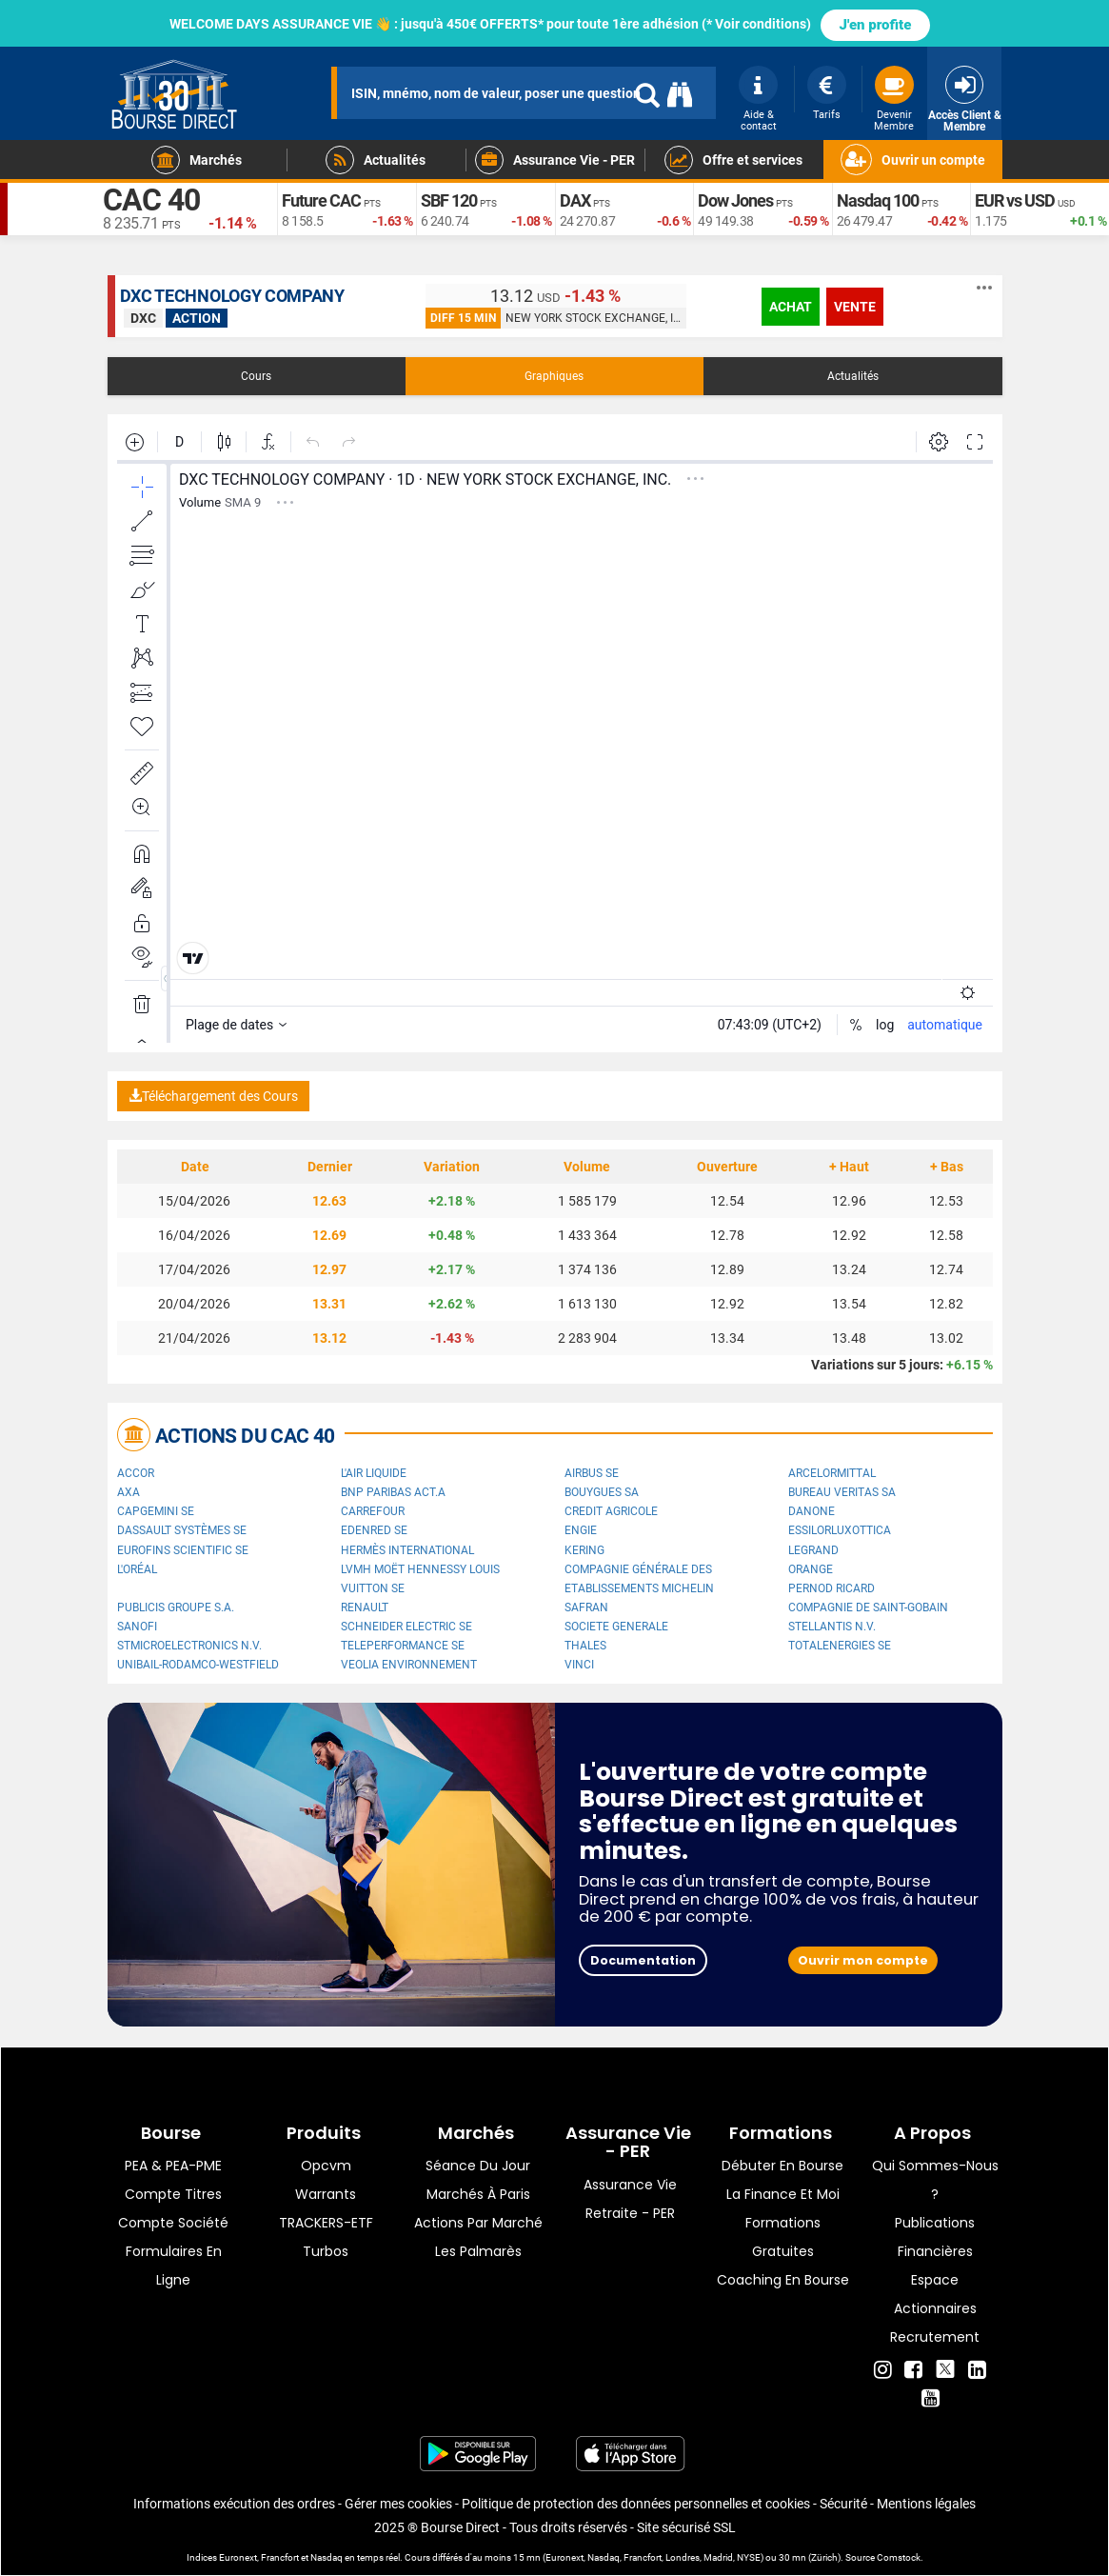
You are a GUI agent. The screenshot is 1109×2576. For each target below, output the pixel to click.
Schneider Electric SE (406, 1626)
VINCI (579, 1664)
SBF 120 (449, 200)
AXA (128, 1492)
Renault (364, 1607)
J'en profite (876, 24)
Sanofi (137, 1626)
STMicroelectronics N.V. (189, 1645)
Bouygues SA (601, 1492)
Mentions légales (926, 2503)
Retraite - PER (630, 2213)
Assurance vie (630, 2184)
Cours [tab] (256, 376)
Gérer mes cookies (398, 2503)
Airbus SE (591, 1473)
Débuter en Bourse (782, 2165)
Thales (585, 1645)
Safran (586, 1607)
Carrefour (373, 1511)
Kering (584, 1550)
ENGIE (580, 1530)
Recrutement (935, 2336)
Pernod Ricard (831, 1588)
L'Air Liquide (373, 1473)
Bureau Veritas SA (842, 1492)
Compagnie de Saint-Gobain (868, 1607)
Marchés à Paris (478, 2194)
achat (790, 306)
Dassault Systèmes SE (182, 1530)
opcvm (326, 2165)
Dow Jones (735, 200)
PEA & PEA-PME (173, 2165)
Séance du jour (478, 2165)
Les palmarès (478, 2251)
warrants (325, 2194)
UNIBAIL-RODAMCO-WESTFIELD (198, 1664)
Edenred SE (374, 1530)
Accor (135, 1473)
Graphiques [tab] (554, 376)
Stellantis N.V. (832, 1626)
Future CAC (321, 200)
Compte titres (173, 2194)
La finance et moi (783, 2194)
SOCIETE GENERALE (616, 1626)
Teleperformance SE (403, 1645)
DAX (575, 200)
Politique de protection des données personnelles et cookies (636, 2503)
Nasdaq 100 (878, 200)
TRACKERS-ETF (326, 2222)
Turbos (325, 2251)
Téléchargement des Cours (213, 1096)
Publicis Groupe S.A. (175, 1607)
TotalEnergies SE (839, 1645)
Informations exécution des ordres (234, 2503)
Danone (811, 1511)
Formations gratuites (783, 2237)
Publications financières (935, 2237)
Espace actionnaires (935, 2294)
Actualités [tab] (853, 376)
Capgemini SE (155, 1511)
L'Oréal (137, 1569)
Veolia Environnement (409, 1664)
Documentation (643, 1960)
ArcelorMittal (832, 1473)
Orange (810, 1569)
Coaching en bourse (783, 2279)
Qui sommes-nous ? (935, 2180)
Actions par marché (478, 2222)
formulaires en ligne (174, 2265)
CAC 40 (151, 200)
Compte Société (173, 2222)
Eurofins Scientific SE (182, 1550)
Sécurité (843, 2503)
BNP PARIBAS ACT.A (393, 1492)
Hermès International (407, 1550)
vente (855, 306)
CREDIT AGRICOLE (611, 1511)
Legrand (813, 1550)
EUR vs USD (1015, 200)
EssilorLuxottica (839, 1530)
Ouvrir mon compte (863, 1960)
